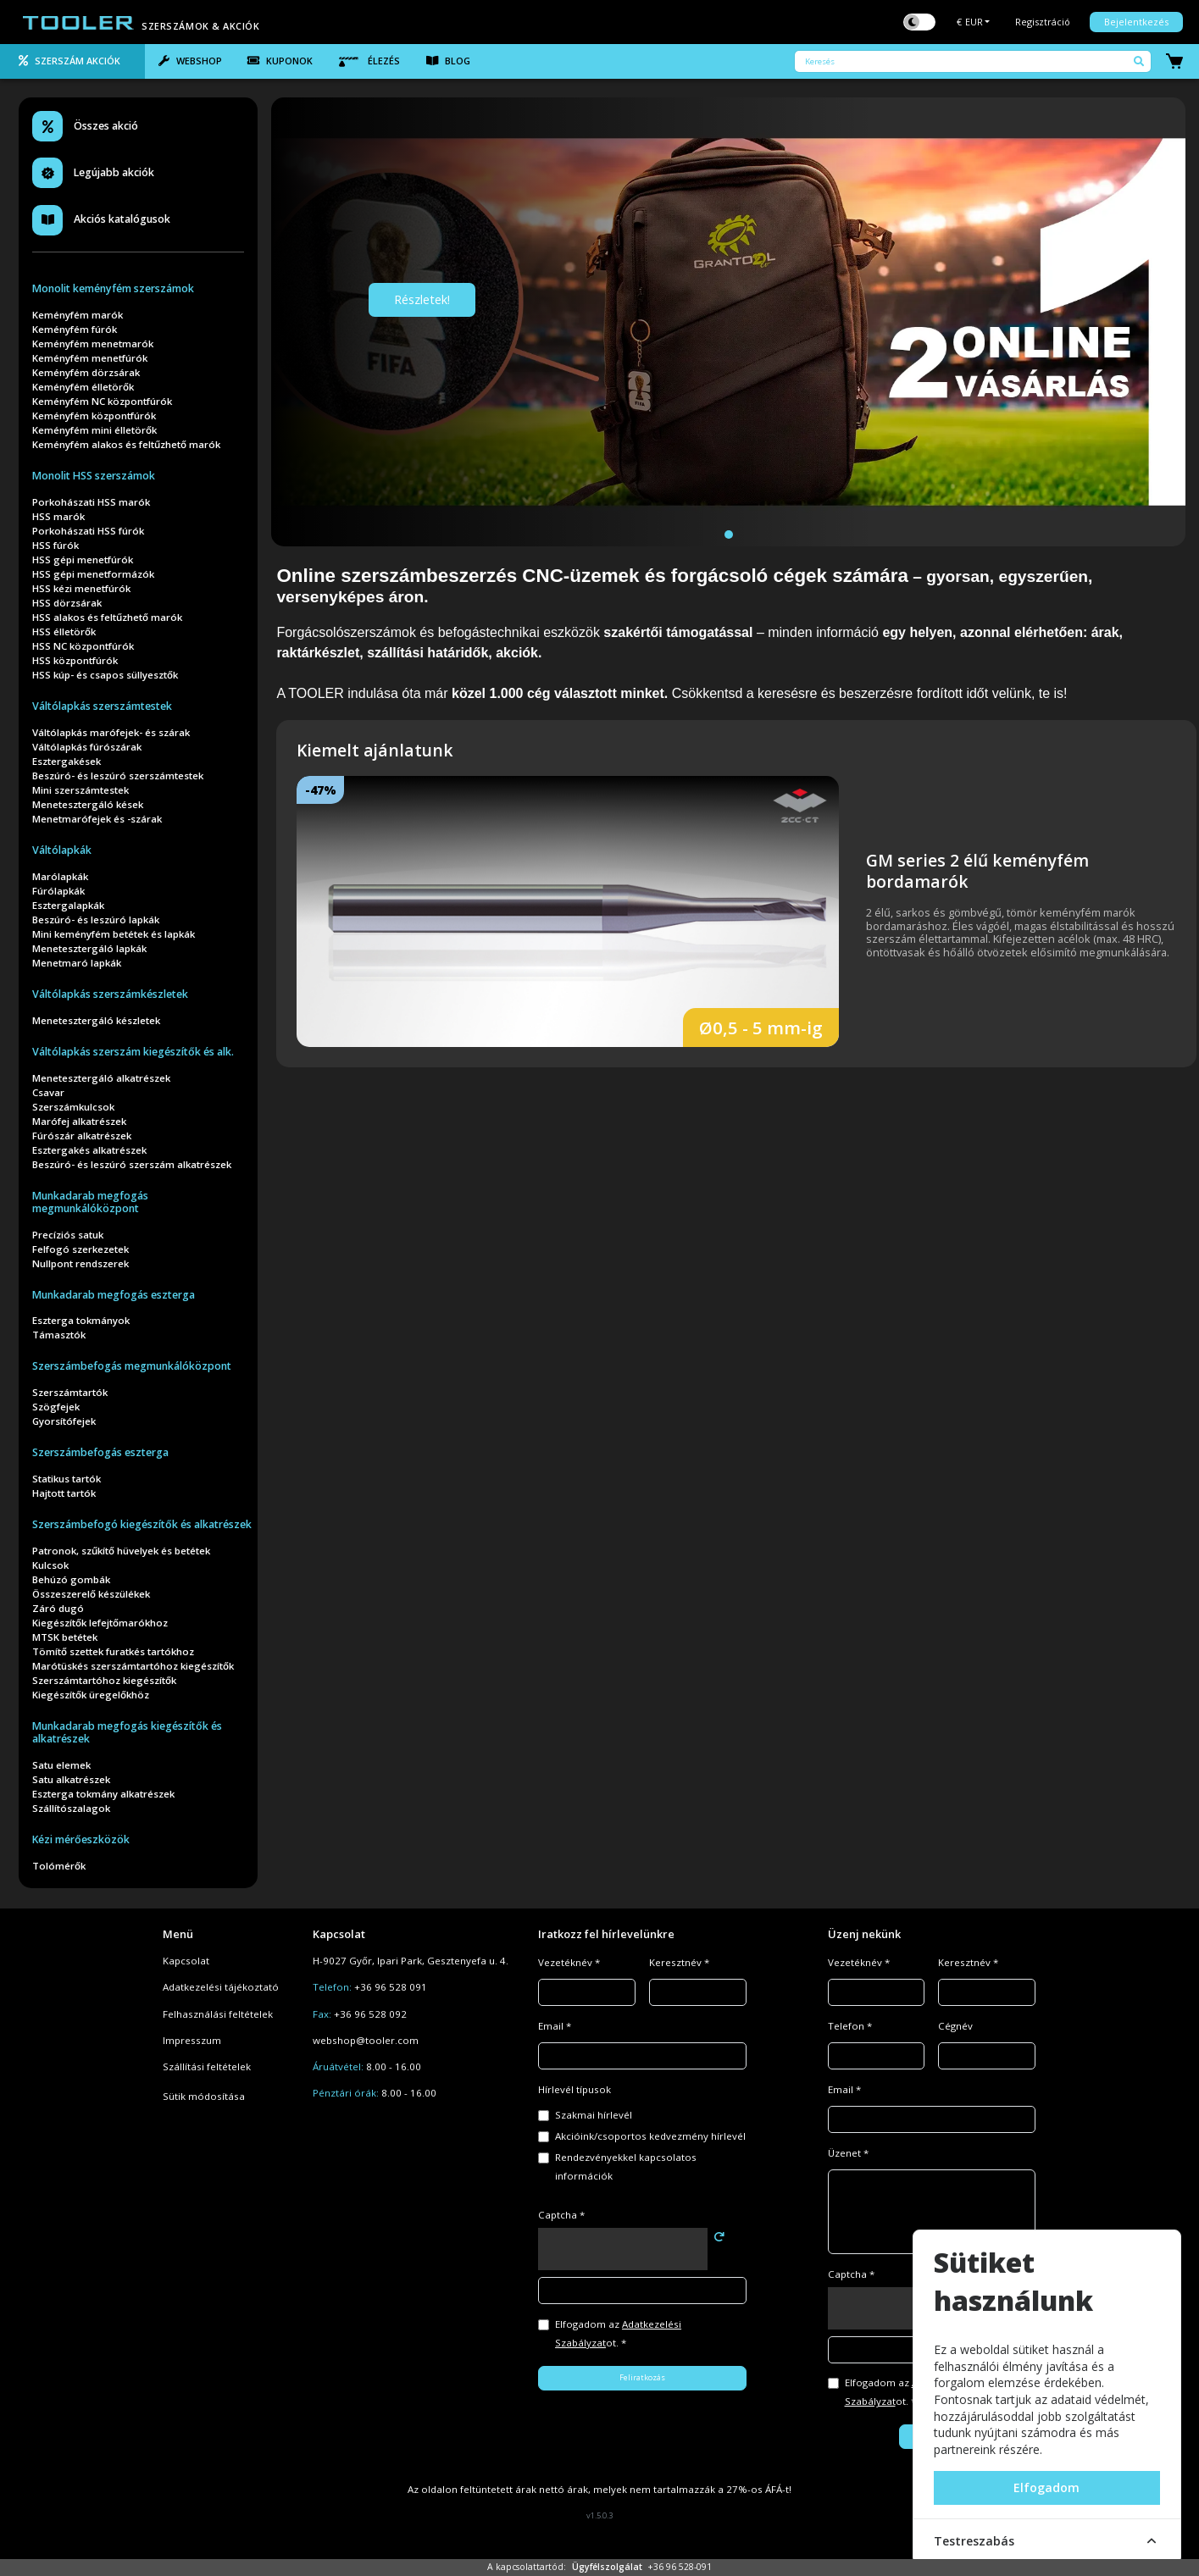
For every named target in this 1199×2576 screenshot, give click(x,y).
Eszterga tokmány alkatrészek (103, 1793)
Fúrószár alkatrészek (81, 1135)
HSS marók (58, 516)
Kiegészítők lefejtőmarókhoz (100, 1622)
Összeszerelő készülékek (91, 1593)
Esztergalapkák (68, 905)
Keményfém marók (77, 314)
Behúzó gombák (71, 1579)
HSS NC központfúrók (83, 646)
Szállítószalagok (71, 1808)
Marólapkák (60, 876)
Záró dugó (58, 1608)
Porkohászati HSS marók (91, 502)
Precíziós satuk (67, 1234)
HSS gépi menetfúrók (82, 559)
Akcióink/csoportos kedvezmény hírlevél (650, 2136)
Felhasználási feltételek (218, 2014)
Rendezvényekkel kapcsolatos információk (626, 2166)
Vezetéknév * (569, 1962)
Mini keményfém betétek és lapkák (113, 934)
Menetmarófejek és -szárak (97, 818)
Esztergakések (66, 761)
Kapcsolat (186, 1960)
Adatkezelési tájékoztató (221, 1986)
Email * (554, 2025)
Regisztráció (1042, 21)
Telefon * (850, 2025)
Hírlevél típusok (574, 2089)
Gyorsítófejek (64, 1421)
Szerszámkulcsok (73, 1106)
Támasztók (59, 1334)
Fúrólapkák (58, 890)
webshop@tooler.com (366, 2040)
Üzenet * (848, 2153)
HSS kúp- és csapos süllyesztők (105, 674)
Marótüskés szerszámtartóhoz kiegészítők (133, 1665)
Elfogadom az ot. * (618, 2333)
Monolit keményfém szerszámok (113, 288)
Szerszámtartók (70, 1392)
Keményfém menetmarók (92, 343)
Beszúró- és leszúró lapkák (95, 919)
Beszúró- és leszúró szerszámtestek (117, 775)
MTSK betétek (64, 1637)
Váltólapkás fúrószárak (87, 746)
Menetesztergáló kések (87, 804)
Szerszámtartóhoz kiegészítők (104, 1680)
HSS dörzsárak (67, 602)
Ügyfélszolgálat (607, 2567)
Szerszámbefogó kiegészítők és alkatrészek (142, 1524)
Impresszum (192, 2040)
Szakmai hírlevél (593, 2114)
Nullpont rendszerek (80, 1263)
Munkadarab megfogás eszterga (113, 1295)
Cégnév (955, 2025)
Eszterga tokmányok (81, 1320)
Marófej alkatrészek (79, 1121)
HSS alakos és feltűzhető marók (107, 617)
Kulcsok (50, 1565)
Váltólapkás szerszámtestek (102, 706)
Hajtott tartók (64, 1493)
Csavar (48, 1092)
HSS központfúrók (75, 660)
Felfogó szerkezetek (80, 1249)
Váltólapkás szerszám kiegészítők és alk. (133, 1051)
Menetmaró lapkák (76, 962)
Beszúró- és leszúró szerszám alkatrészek (131, 1164)
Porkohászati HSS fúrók (88, 530)
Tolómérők (59, 1865)
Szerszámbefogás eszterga (100, 1452)
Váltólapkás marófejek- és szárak (111, 732)
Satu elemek (61, 1765)
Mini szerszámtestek (80, 790)
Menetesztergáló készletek (96, 1020)
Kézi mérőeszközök (81, 1839)
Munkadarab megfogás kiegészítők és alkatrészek (127, 1732)
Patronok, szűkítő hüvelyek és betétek (121, 1550)
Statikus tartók (66, 1478)
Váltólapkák (62, 850)
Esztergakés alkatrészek (89, 1150)
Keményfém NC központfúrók (102, 401)
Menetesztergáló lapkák (89, 948)
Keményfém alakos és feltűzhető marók (126, 444)
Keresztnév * (679, 1962)
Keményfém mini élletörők (94, 430)
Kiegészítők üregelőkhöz (90, 1694)
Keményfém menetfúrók (89, 358)
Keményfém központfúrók (94, 415)
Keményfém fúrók (74, 329)
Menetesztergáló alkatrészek (101, 1078)
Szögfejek (56, 1406)
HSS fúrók (55, 545)
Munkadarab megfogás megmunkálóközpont (90, 1202)
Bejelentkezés (1136, 21)
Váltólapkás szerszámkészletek (110, 994)
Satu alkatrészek (71, 1779)
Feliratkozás (642, 2377)
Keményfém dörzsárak (86, 372)
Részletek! (422, 299)
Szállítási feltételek (207, 2066)
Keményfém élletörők (83, 386)
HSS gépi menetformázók (93, 574)
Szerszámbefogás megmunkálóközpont (131, 1366)
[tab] (72, 62)
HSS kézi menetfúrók (81, 588)
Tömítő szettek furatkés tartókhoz (113, 1651)
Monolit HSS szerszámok (93, 475)
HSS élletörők (64, 631)
